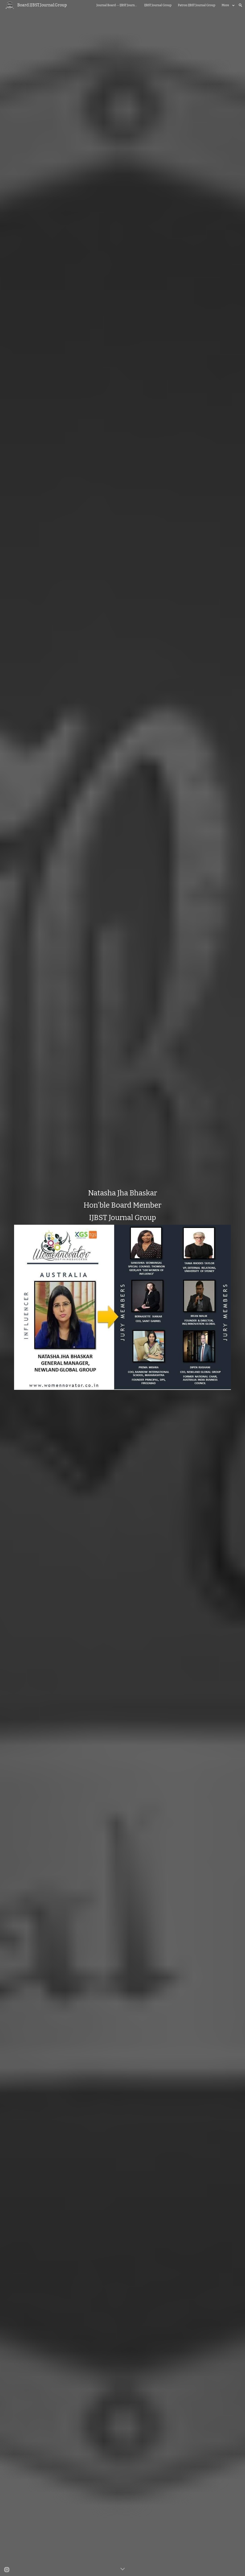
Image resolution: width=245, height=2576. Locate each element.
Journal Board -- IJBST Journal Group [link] (118, 5)
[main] (122, 1205)
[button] (240, 5)
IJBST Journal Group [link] (158, 5)
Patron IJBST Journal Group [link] (196, 5)
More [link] (225, 5)
